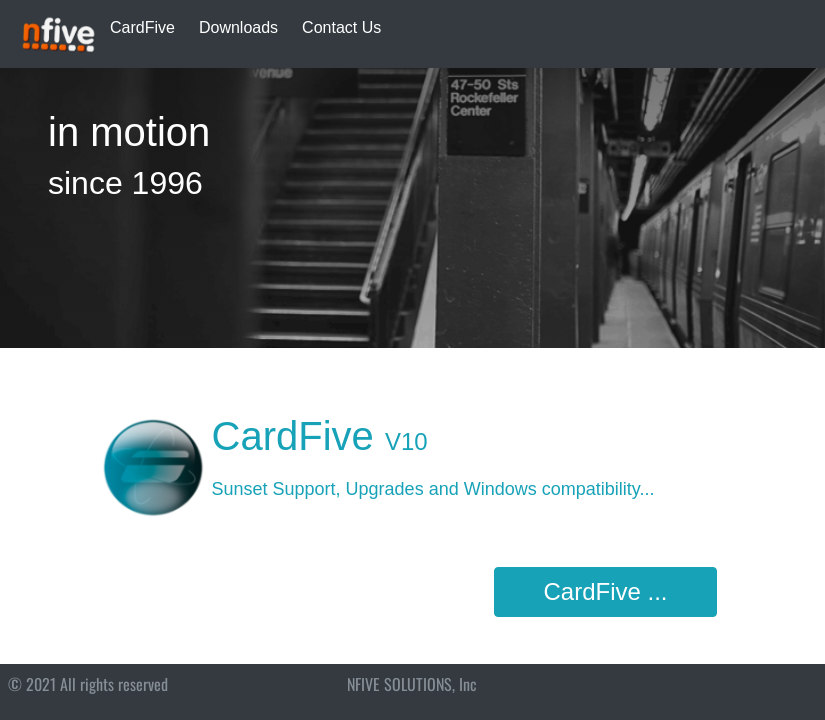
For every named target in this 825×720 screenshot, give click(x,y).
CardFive (142, 27)
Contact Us (341, 27)
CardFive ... (605, 591)
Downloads (238, 27)
